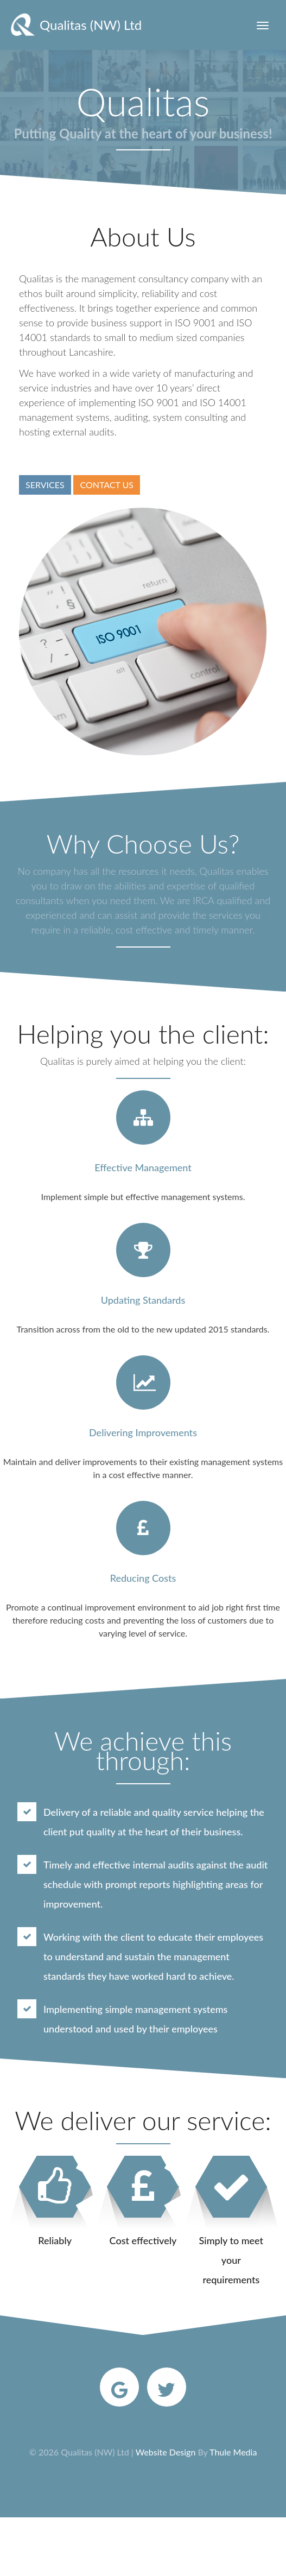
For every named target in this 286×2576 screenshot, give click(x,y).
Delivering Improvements (143, 1432)
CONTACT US (107, 484)
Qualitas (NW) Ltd (73, 25)
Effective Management (143, 1167)
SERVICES (45, 484)
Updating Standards (143, 1300)
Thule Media (233, 2452)
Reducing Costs (143, 1578)
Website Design (166, 2452)
